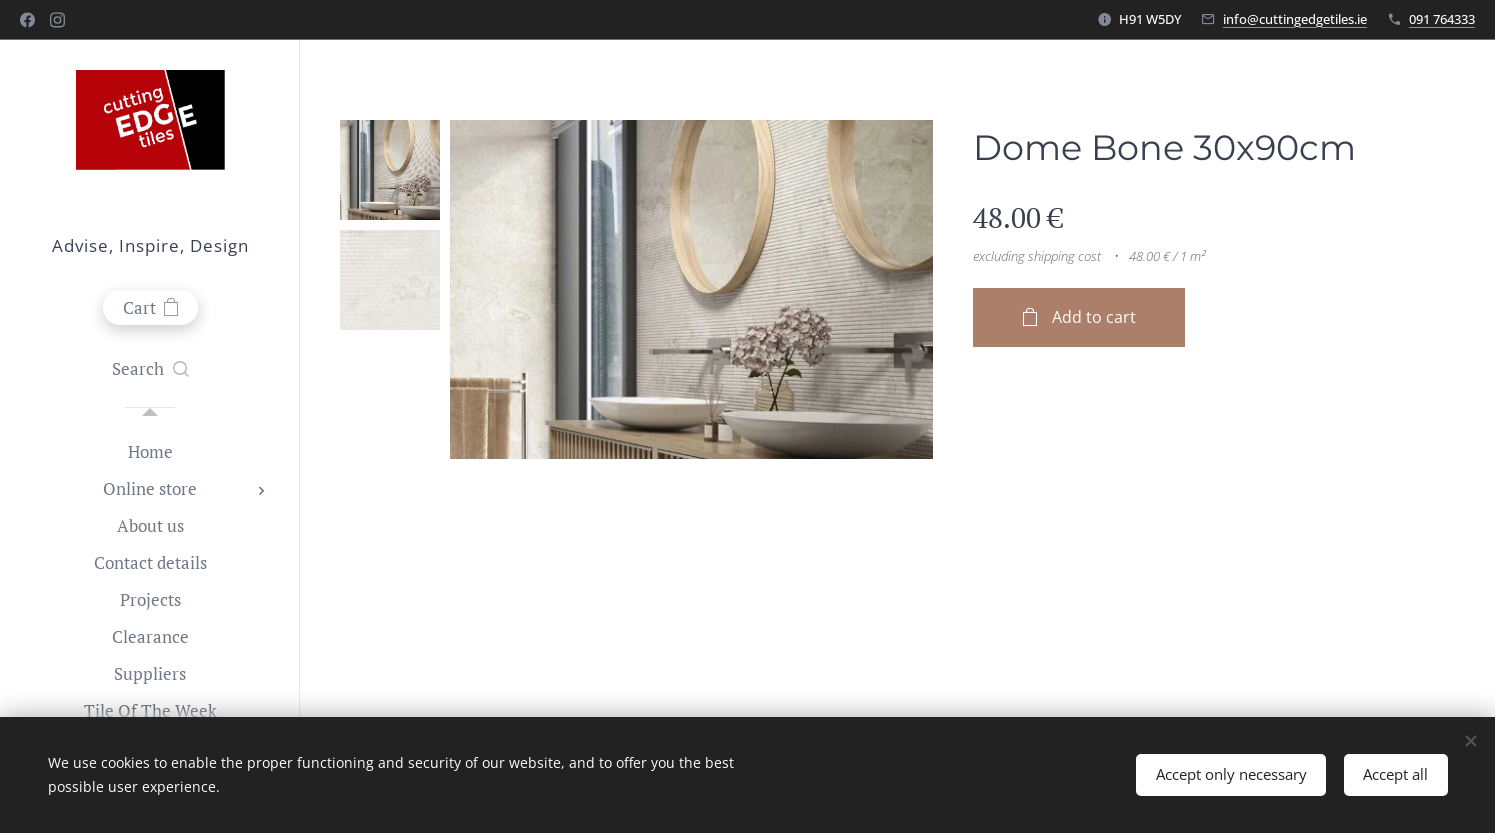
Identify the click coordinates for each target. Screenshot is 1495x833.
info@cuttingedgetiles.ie (1295, 19)
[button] (150, 369)
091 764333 (1442, 19)
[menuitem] (150, 451)
